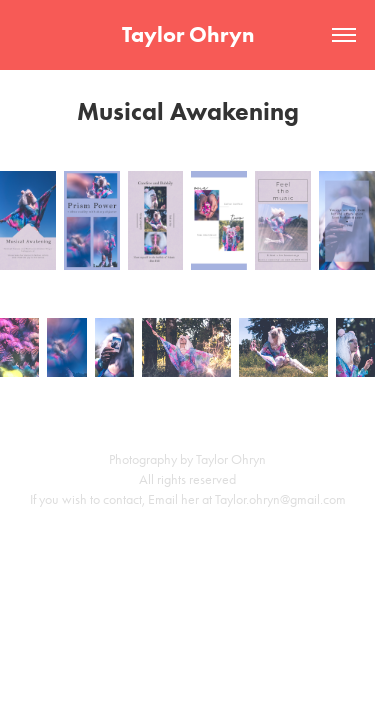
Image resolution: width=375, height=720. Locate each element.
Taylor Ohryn (188, 34)
